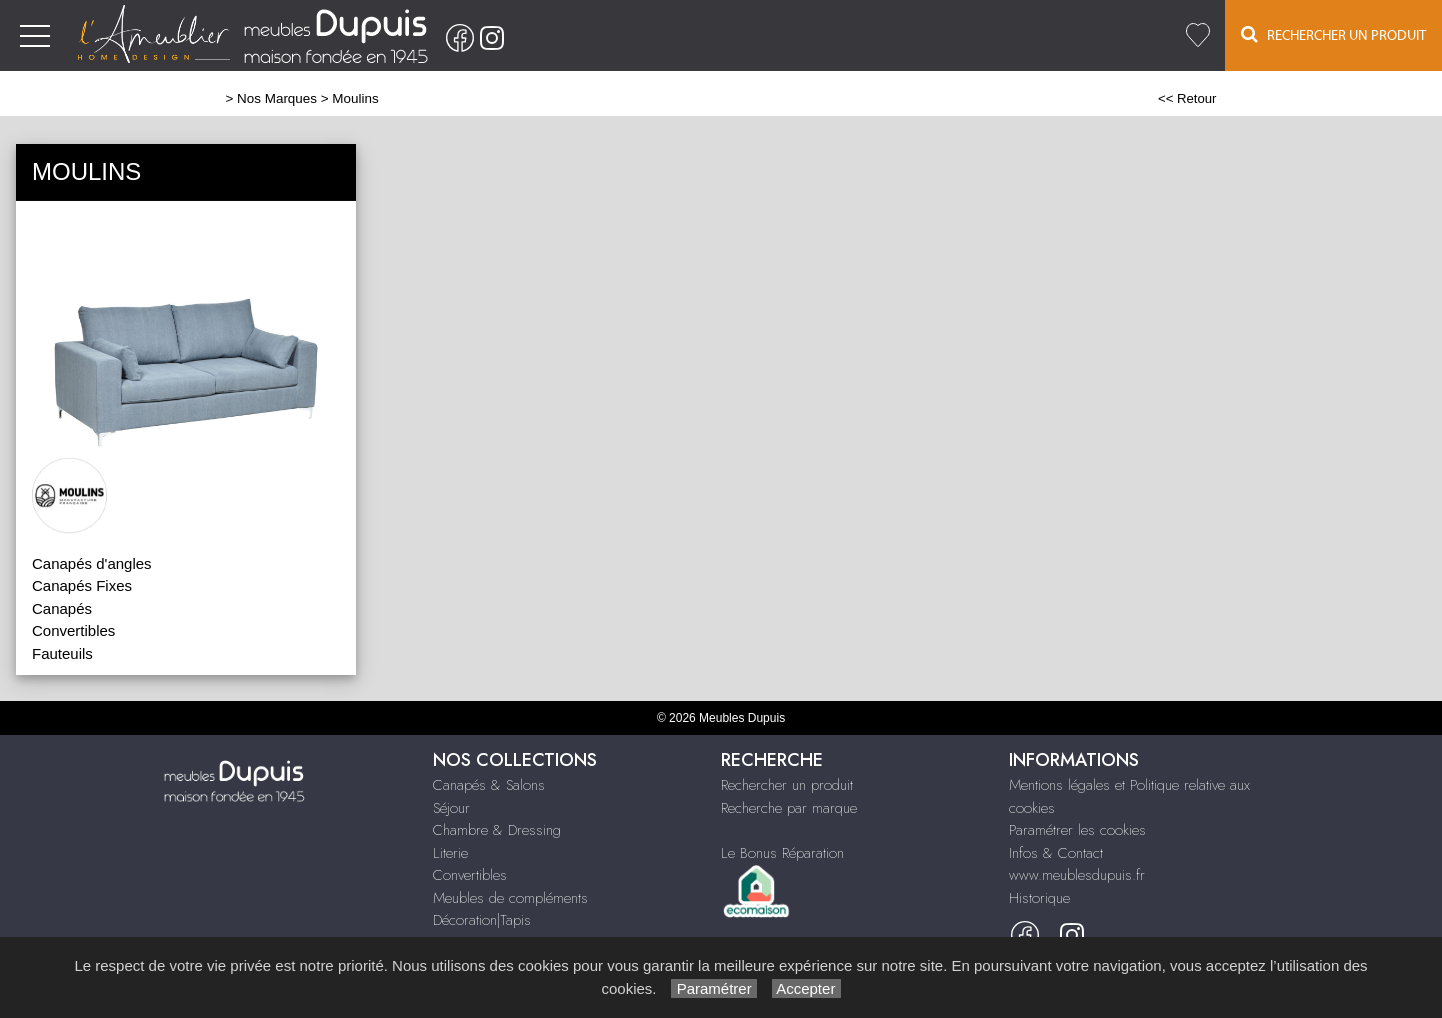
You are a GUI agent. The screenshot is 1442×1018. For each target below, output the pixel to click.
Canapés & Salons (489, 785)
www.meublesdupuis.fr (1077, 875)
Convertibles (470, 875)
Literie (450, 853)
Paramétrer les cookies (1077, 830)
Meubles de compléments (510, 898)
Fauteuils (62, 653)
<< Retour (1187, 98)
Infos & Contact (1056, 853)
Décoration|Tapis (482, 920)
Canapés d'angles (92, 563)
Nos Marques (277, 98)
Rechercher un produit (787, 785)
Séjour (451, 808)
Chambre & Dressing (497, 830)
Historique (1039, 898)
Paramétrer (713, 988)
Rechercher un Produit (1333, 34)
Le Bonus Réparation (782, 853)
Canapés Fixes (82, 585)
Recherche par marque (789, 808)
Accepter (806, 988)
